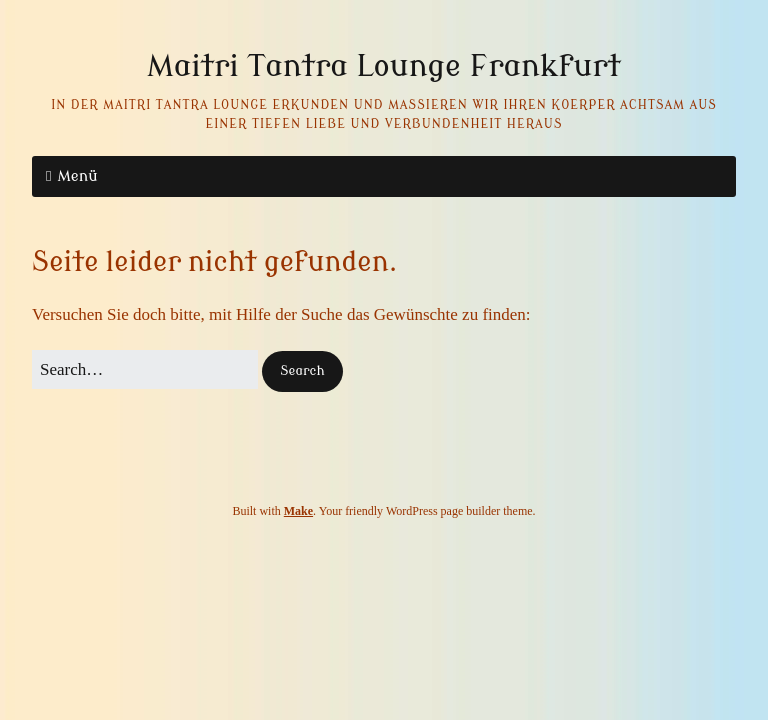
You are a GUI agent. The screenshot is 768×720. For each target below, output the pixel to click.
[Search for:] (145, 369)
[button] (302, 371)
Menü (77, 176)
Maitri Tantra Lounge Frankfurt (384, 66)
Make (298, 511)
